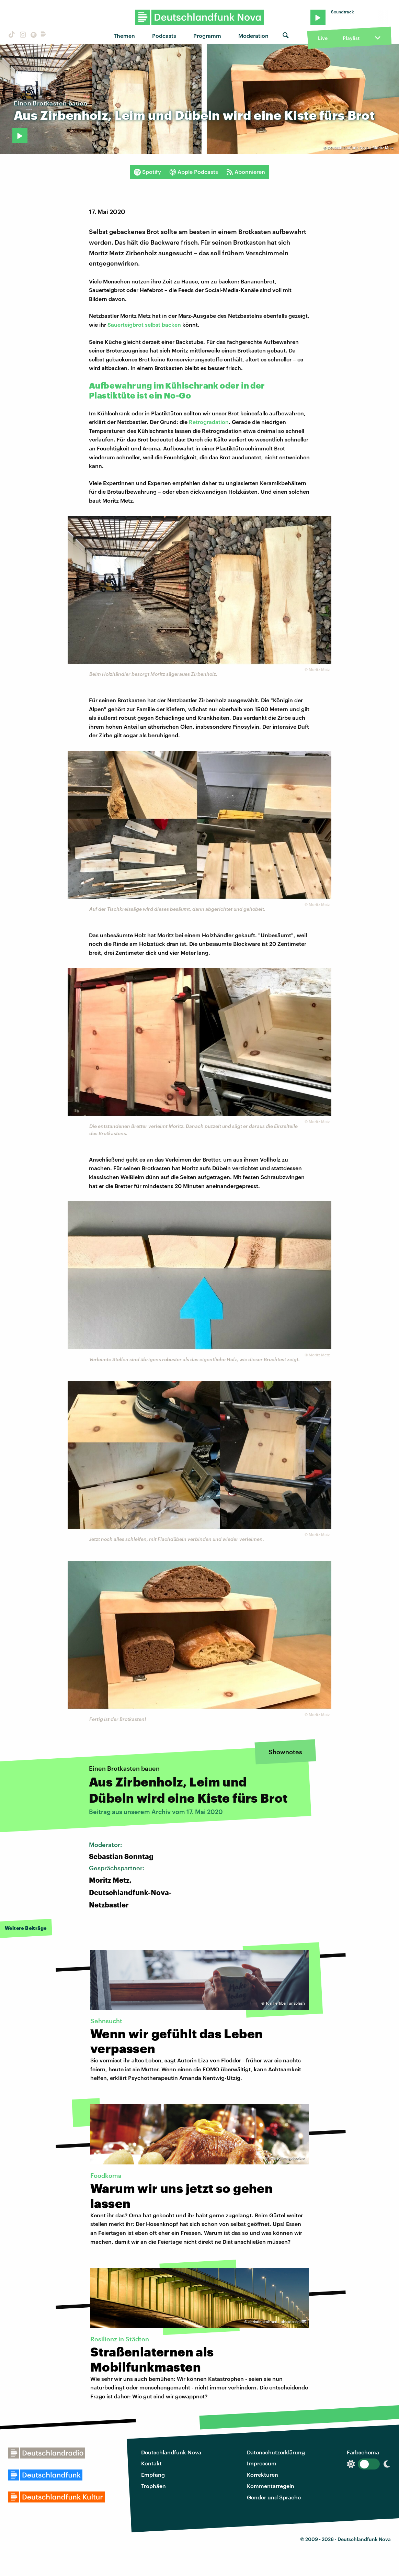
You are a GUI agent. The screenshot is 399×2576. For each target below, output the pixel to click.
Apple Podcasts (193, 171)
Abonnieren (245, 171)
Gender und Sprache (274, 2497)
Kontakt (151, 2463)
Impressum (261, 2463)
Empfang (153, 2474)
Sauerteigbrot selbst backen (144, 324)
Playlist (351, 38)
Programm (207, 35)
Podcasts (164, 35)
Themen (124, 35)
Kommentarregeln (270, 2486)
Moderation (253, 35)
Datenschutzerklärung (276, 2452)
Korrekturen (262, 2474)
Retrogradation (209, 421)
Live (323, 38)
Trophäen (153, 2486)
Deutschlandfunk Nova (171, 2452)
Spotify (147, 171)
